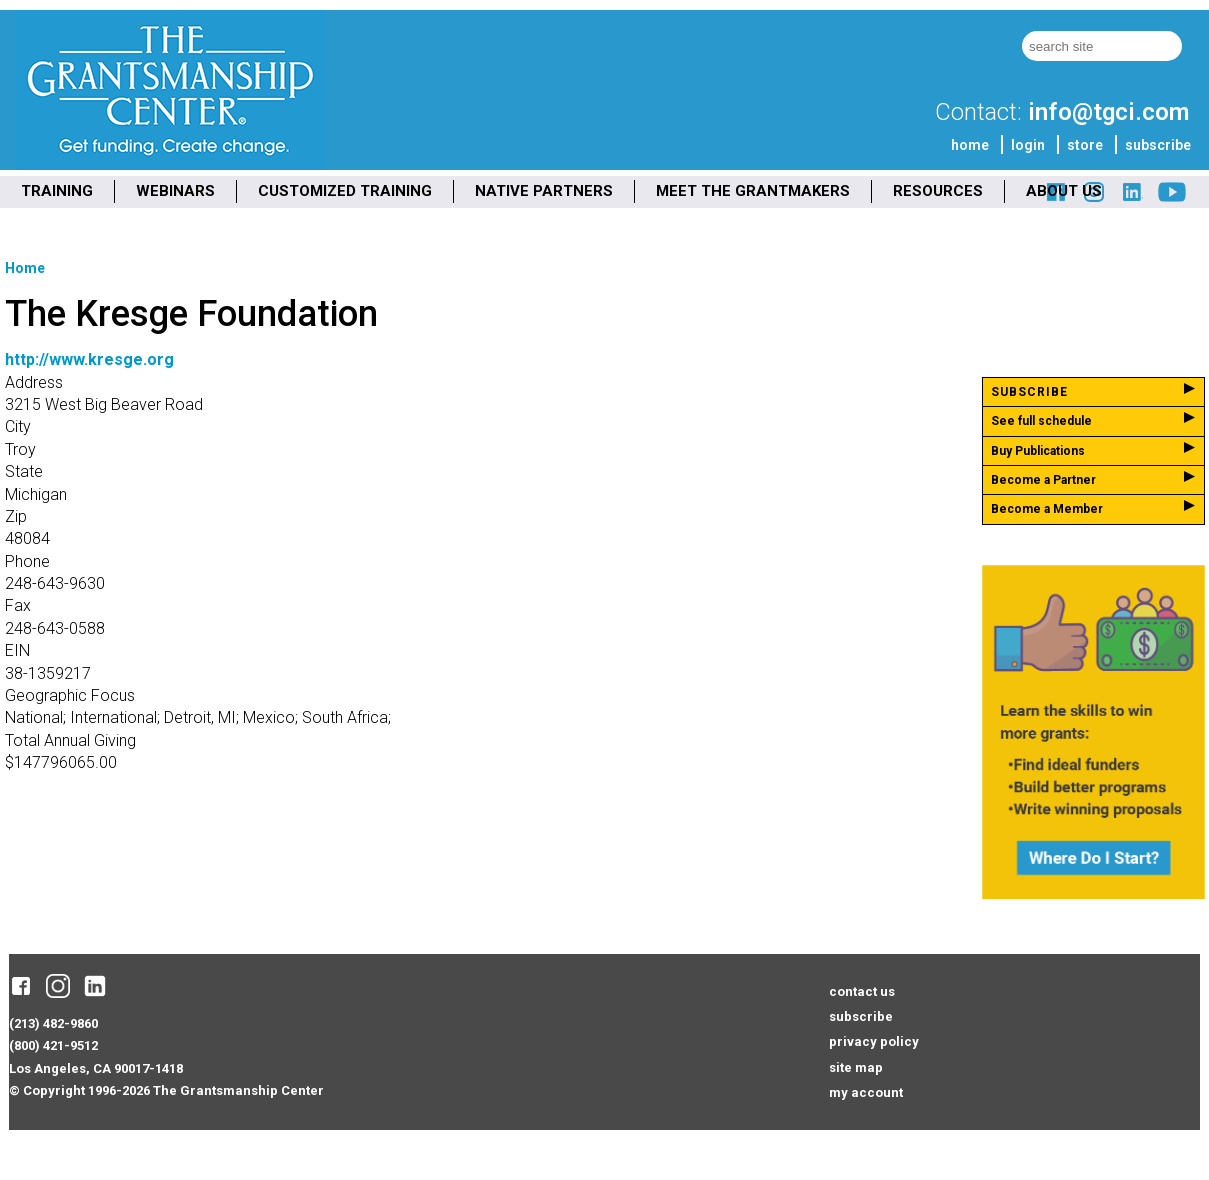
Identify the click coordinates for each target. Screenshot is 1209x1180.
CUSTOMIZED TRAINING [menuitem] (345, 191)
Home (25, 268)
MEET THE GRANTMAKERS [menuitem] (753, 191)
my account (866, 1092)
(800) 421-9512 (53, 1045)
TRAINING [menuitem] (57, 191)
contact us (862, 991)
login (1028, 145)
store (1085, 145)
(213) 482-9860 (53, 1023)
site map (856, 1067)
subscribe (1158, 145)
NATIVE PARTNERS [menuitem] (544, 191)
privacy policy (874, 1041)
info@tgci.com (1108, 112)
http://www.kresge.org (89, 359)
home (970, 145)
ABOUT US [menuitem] (1064, 191)
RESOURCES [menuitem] (938, 191)
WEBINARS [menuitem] (175, 191)
